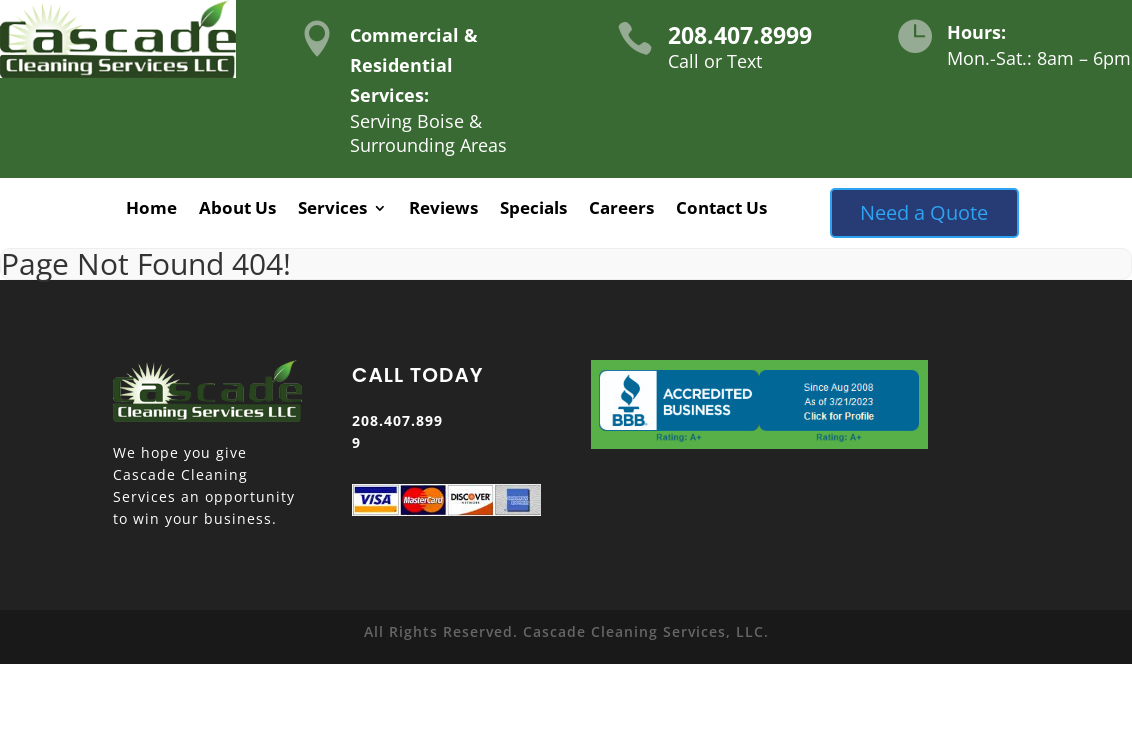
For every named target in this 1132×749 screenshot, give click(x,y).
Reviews (443, 210)
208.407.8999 (740, 35)
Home (151, 210)
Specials (533, 210)
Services (332, 210)
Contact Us (721, 210)
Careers (621, 210)
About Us (237, 210)
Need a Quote (924, 212)
